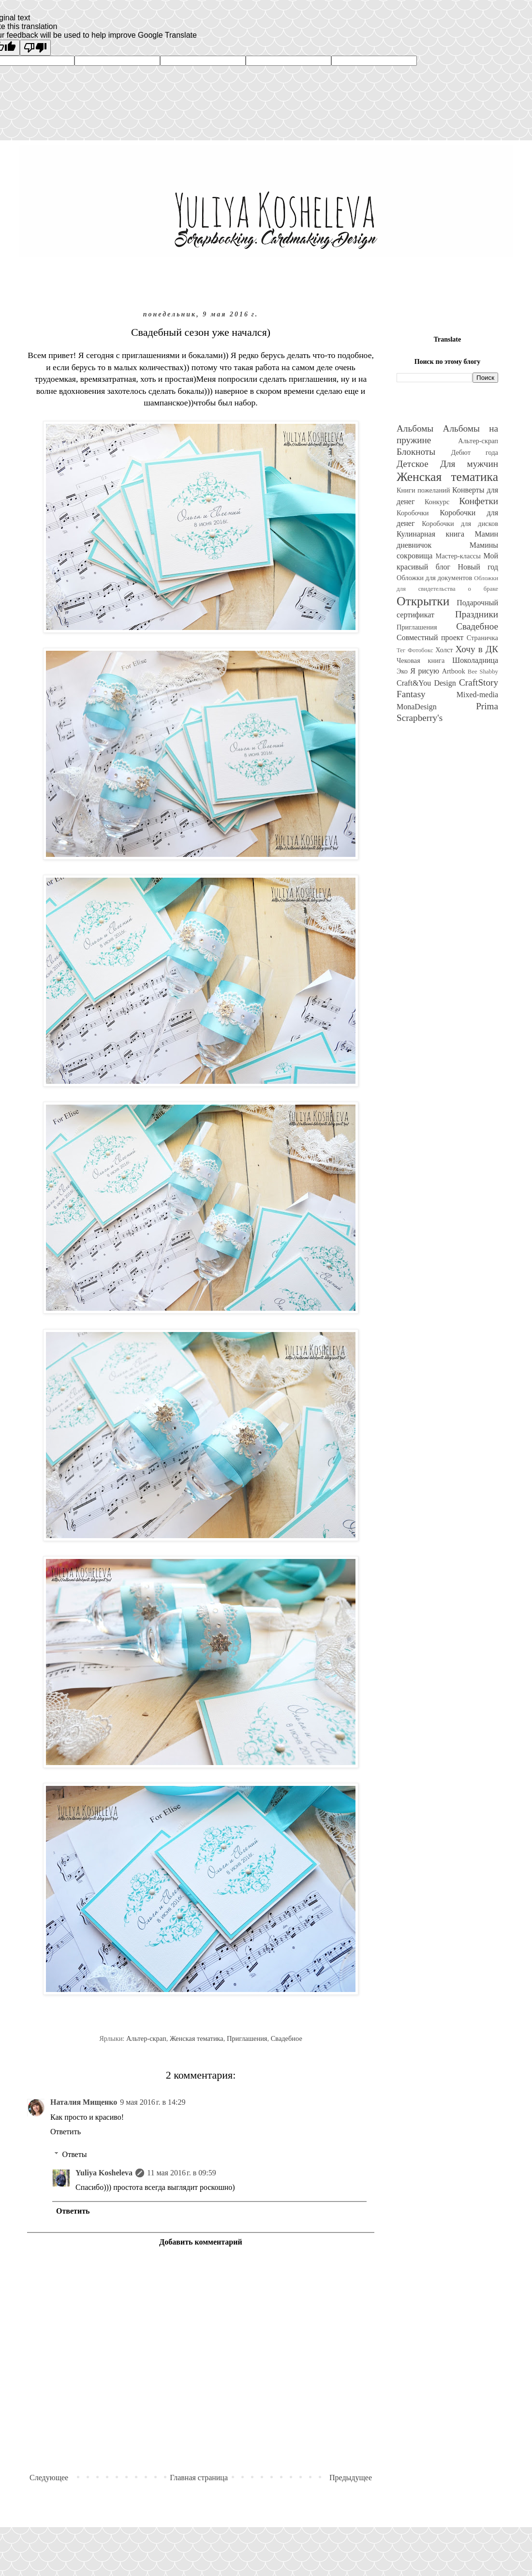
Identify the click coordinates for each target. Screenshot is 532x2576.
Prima (487, 706)
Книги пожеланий (423, 490)
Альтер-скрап (146, 2038)
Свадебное (286, 2038)
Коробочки (413, 513)
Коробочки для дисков (460, 523)
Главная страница (199, 2477)
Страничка (482, 638)
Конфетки (478, 501)
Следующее (49, 2477)
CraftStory (478, 682)
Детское (413, 464)
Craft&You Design (426, 683)
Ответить (65, 2131)
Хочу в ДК (477, 649)
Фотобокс (420, 650)
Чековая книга (420, 660)
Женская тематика (196, 2038)
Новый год (478, 567)
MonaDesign (417, 707)
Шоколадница (475, 660)
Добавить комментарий (200, 2242)
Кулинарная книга (430, 534)
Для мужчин (469, 464)
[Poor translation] (35, 48)
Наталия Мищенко (83, 2102)
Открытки (423, 601)
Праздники (476, 614)
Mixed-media (477, 694)
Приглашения (247, 2038)
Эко (402, 671)
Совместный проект (430, 637)
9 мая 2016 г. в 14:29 (152, 2102)
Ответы (74, 2154)
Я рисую (424, 671)
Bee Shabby (483, 671)
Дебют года (474, 452)
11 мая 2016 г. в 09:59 (181, 2173)
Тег (401, 650)
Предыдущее (350, 2477)
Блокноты (416, 452)
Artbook (453, 671)
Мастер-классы (458, 556)
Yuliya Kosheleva (104, 2173)
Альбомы (415, 428)
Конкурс (437, 502)
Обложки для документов (434, 578)
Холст (444, 650)
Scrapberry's (420, 718)
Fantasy (411, 694)
